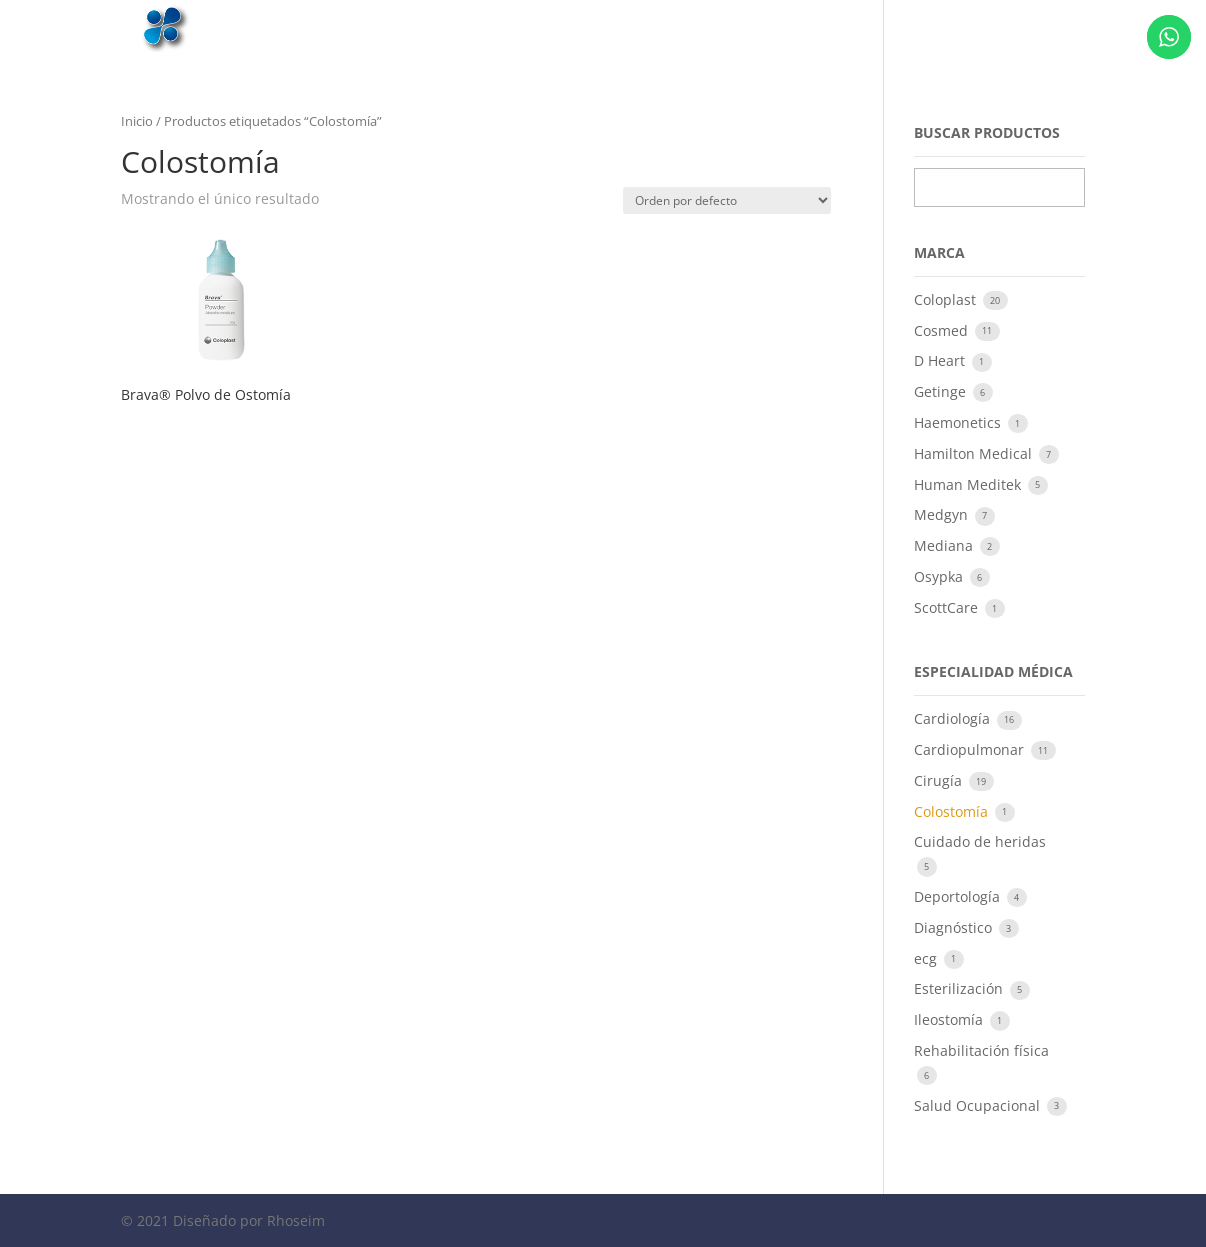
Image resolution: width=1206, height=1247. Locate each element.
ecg (927, 958)
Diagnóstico (955, 927)
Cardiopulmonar (971, 749)
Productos (920, 27)
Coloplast (947, 299)
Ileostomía (950, 1019)
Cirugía (940, 780)
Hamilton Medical (975, 453)
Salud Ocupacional (979, 1105)
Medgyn (943, 514)
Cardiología (954, 718)
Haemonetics (959, 422)
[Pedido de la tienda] (727, 200)
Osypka (940, 576)
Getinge (942, 391)
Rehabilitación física (981, 1050)
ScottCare (948, 607)
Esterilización (960, 988)
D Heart (941, 360)
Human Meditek (969, 484)
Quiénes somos (806, 27)
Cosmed (943, 330)
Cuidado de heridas (980, 841)
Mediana (945, 545)
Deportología (959, 896)
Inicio (709, 27)
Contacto (1013, 27)
